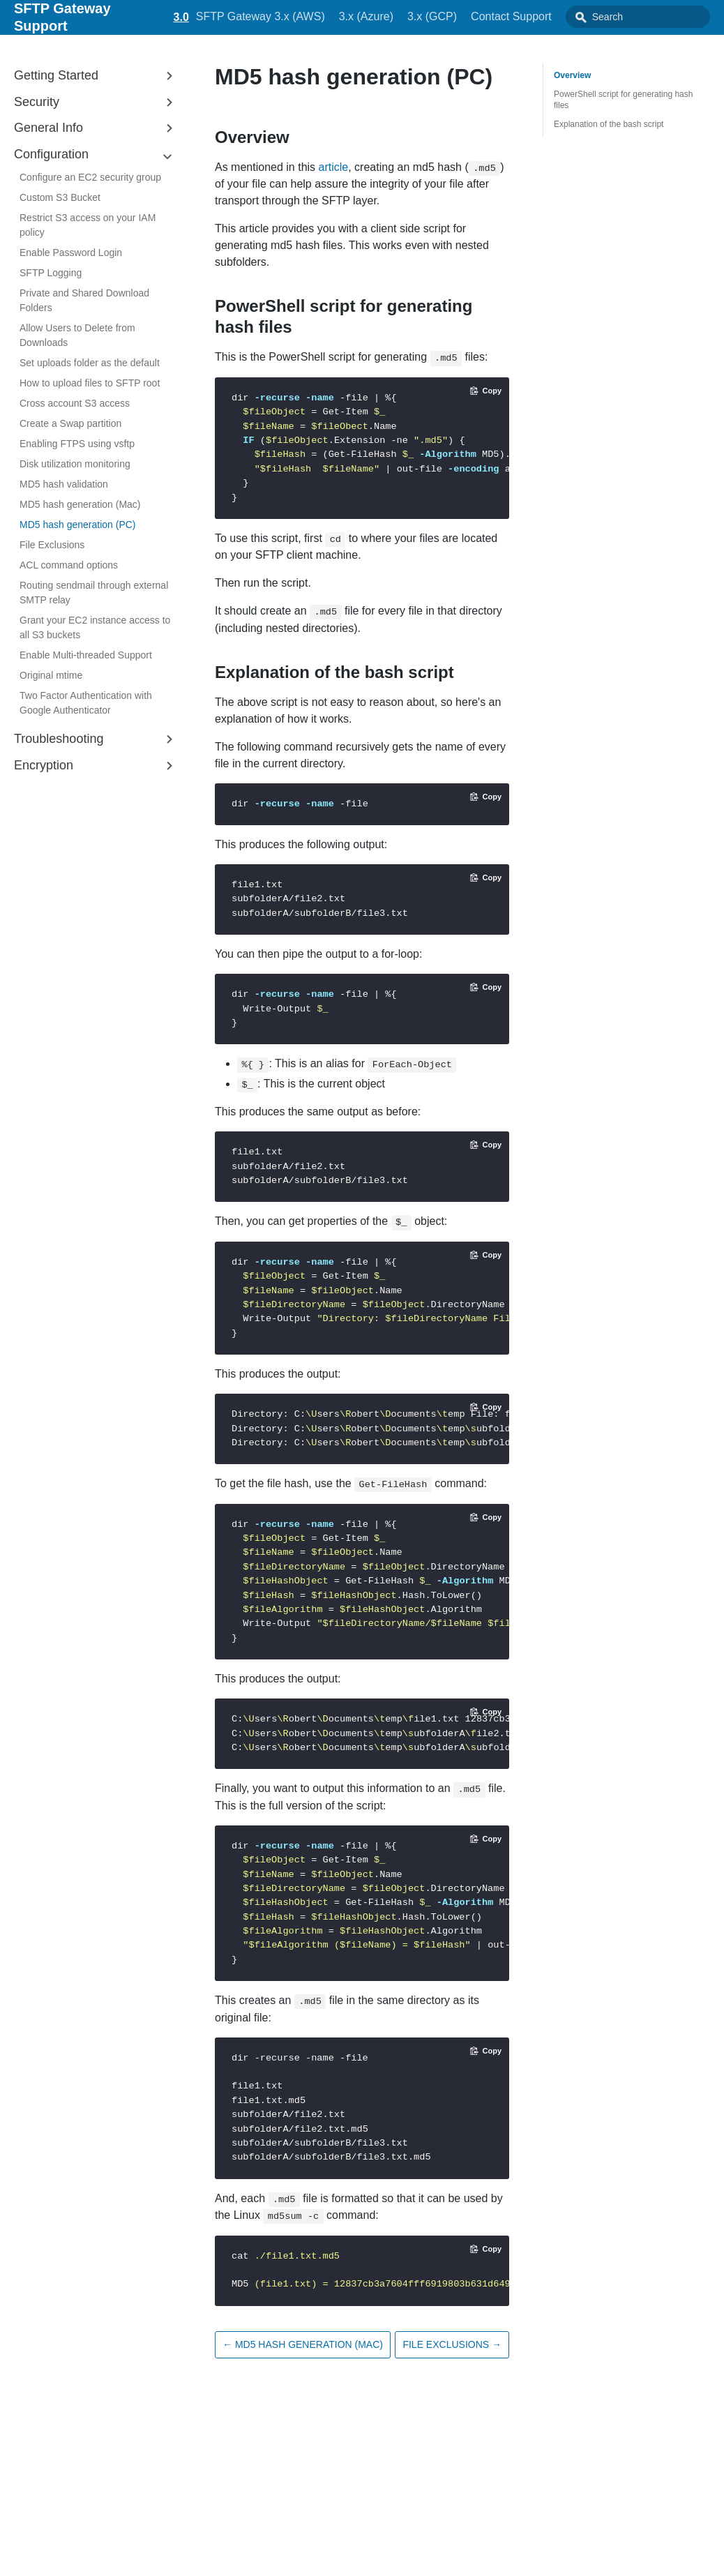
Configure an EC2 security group (90, 177)
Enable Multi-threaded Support (86, 655)
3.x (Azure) (392, 16)
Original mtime (51, 675)
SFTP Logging (51, 272)
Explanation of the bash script (608, 124)
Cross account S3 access (75, 403)
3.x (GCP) (458, 16)
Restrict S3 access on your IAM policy (88, 225)
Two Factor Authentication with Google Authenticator (86, 703)
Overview (572, 75)
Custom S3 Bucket (60, 197)
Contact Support (537, 16)
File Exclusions (52, 544)
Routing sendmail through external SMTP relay (94, 592)
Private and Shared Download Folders (84, 300)
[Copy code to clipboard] (485, 390)
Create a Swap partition (70, 423)
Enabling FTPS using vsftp (77, 443)
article (334, 167)
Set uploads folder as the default (90, 362)
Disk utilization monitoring (75, 463)
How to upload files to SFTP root (90, 383)
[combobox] (650, 17)
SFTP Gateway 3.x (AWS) (286, 16)
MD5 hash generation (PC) (78, 524)
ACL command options (69, 565)
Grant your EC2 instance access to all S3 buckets (95, 627)
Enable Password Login (71, 252)
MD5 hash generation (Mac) (80, 504)
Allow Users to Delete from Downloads (77, 335)
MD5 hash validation (64, 484)
